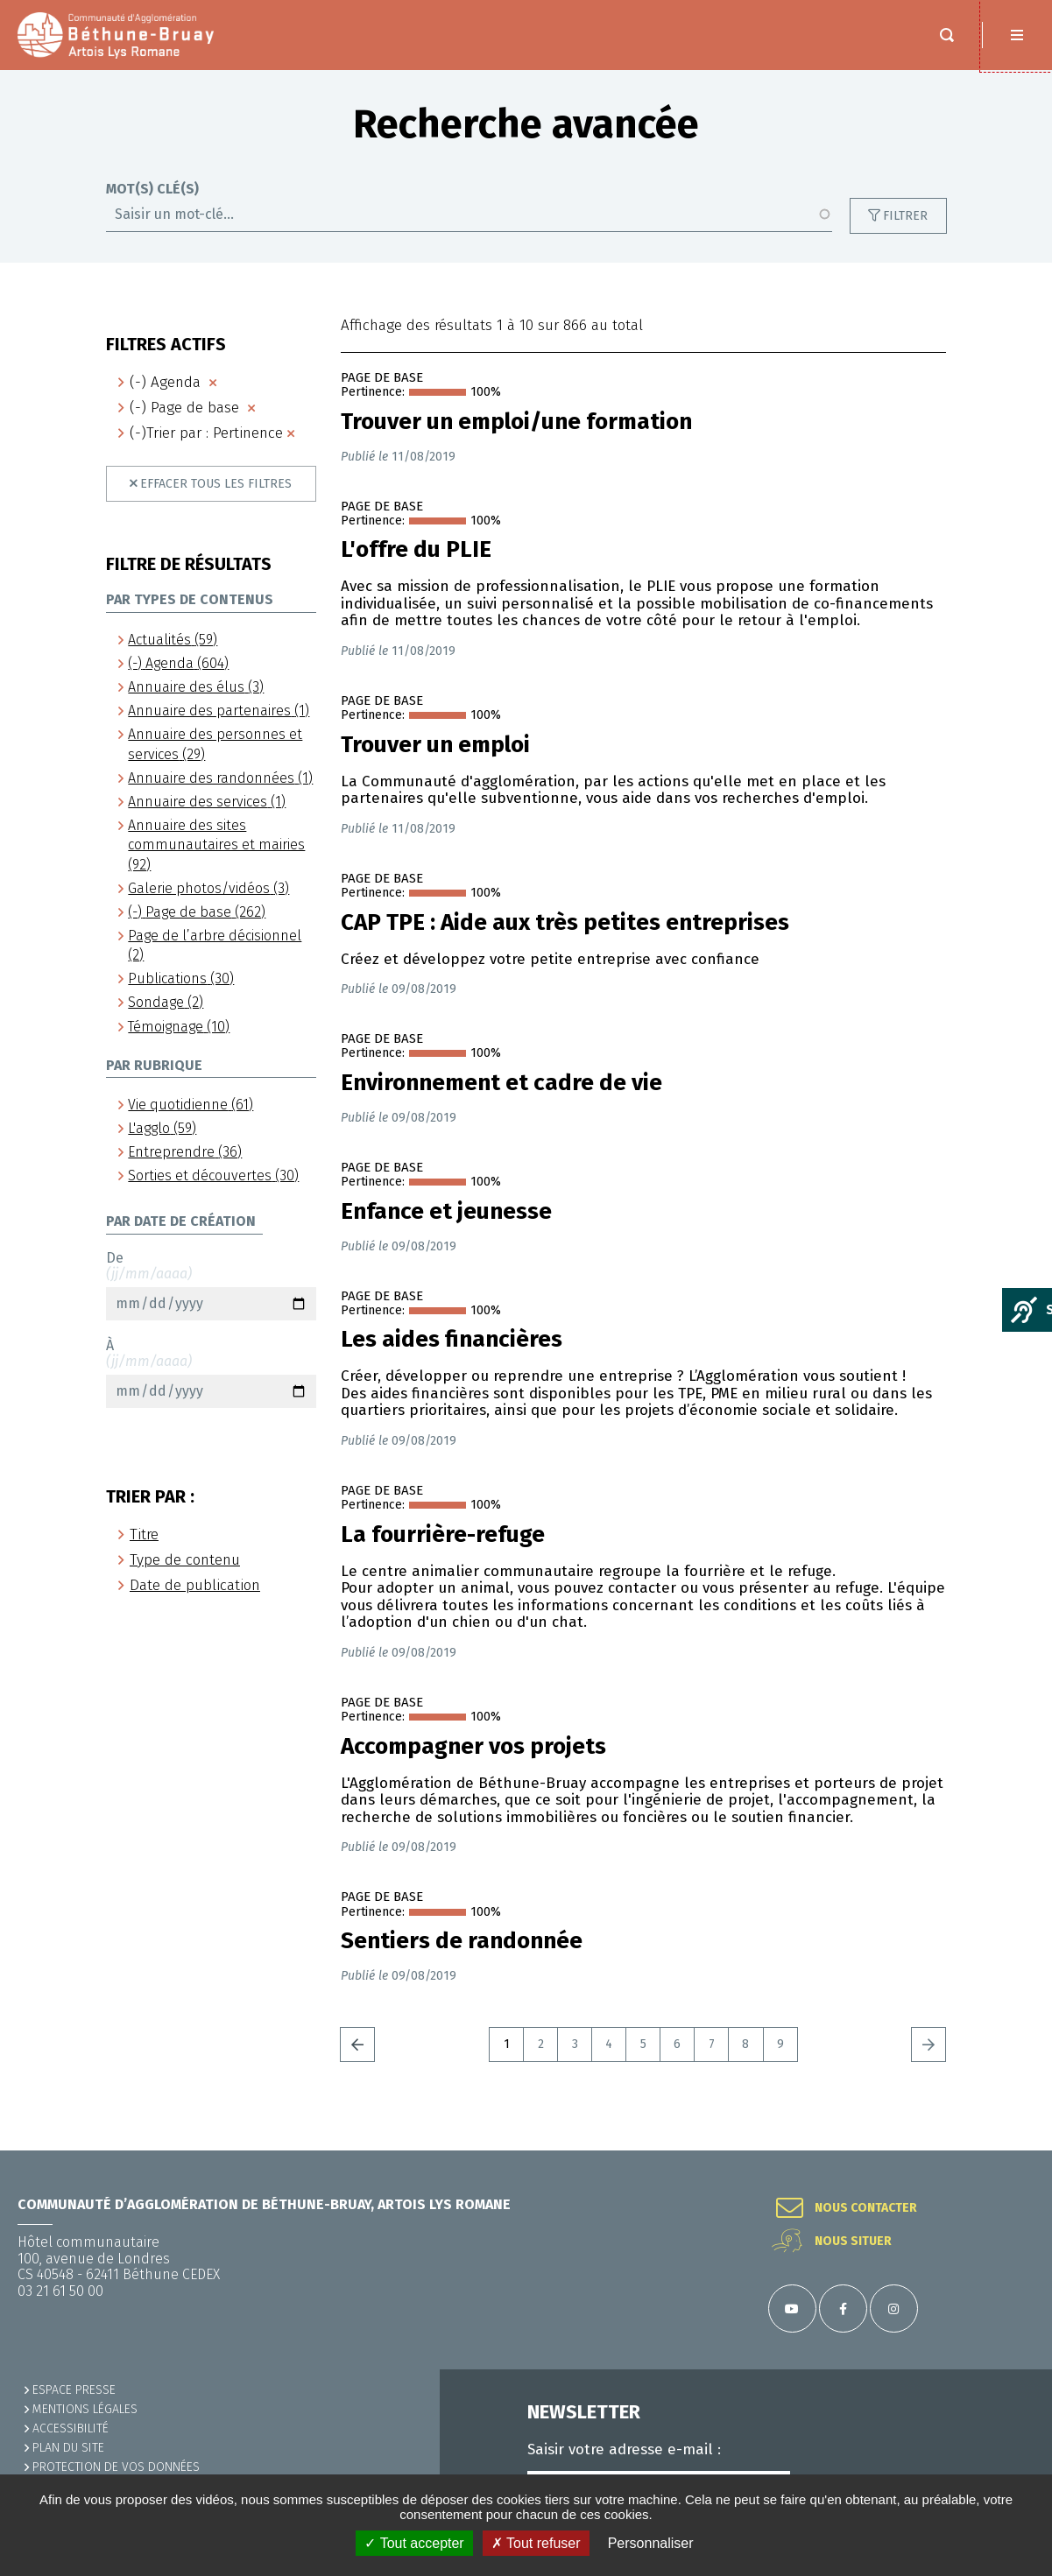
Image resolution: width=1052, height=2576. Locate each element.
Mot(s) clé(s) (152, 207)
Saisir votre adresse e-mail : (624, 2450)
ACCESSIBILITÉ (70, 2428)
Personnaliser (651, 2543)
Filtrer (905, 233)
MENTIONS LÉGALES (85, 2409)
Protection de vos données (116, 2467)
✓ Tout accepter (413, 2543)
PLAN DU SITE (68, 2447)
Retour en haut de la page (1017, 2150)
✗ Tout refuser (536, 2543)
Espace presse (74, 2389)
